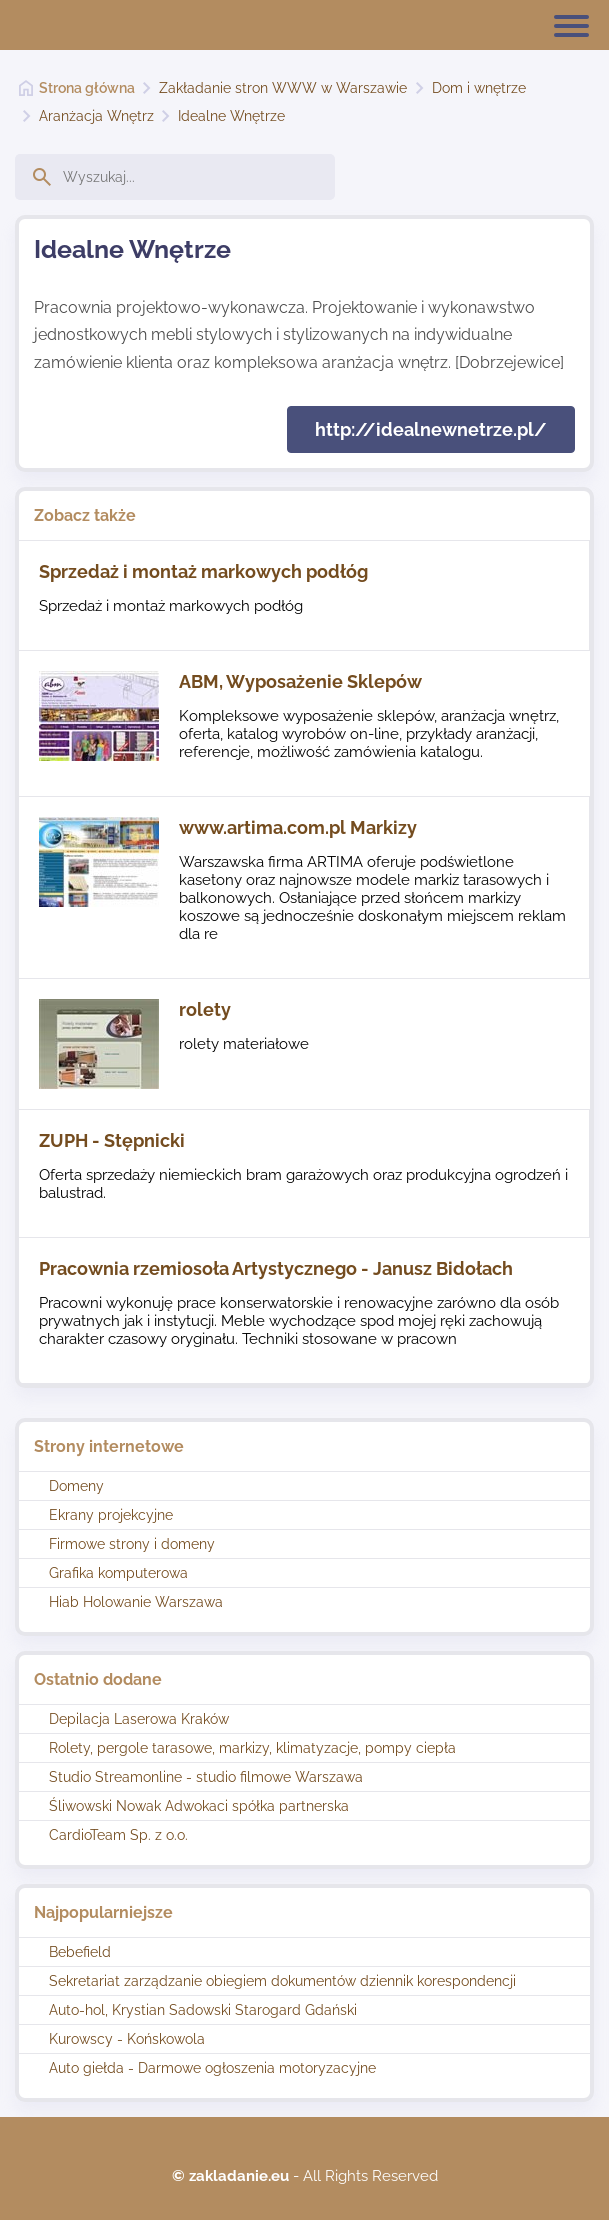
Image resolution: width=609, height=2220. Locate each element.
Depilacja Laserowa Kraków (139, 1719)
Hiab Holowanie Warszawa (136, 1602)
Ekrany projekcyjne (111, 1515)
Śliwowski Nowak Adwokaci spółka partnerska (199, 1806)
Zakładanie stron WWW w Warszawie (283, 88)
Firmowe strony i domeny (132, 1544)
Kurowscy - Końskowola (127, 2039)
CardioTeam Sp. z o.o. (118, 1835)
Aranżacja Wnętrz (96, 116)
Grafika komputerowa (118, 1573)
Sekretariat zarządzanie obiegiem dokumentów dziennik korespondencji (282, 1981)
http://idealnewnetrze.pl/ (431, 429)
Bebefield (80, 1952)
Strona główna (87, 88)
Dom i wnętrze (479, 88)
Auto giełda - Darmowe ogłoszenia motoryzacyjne (212, 2068)
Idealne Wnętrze (231, 116)
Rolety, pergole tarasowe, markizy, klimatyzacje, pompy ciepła (252, 1748)
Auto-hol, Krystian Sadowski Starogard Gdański (203, 2010)
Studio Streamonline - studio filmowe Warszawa (206, 1777)
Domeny (76, 1486)
